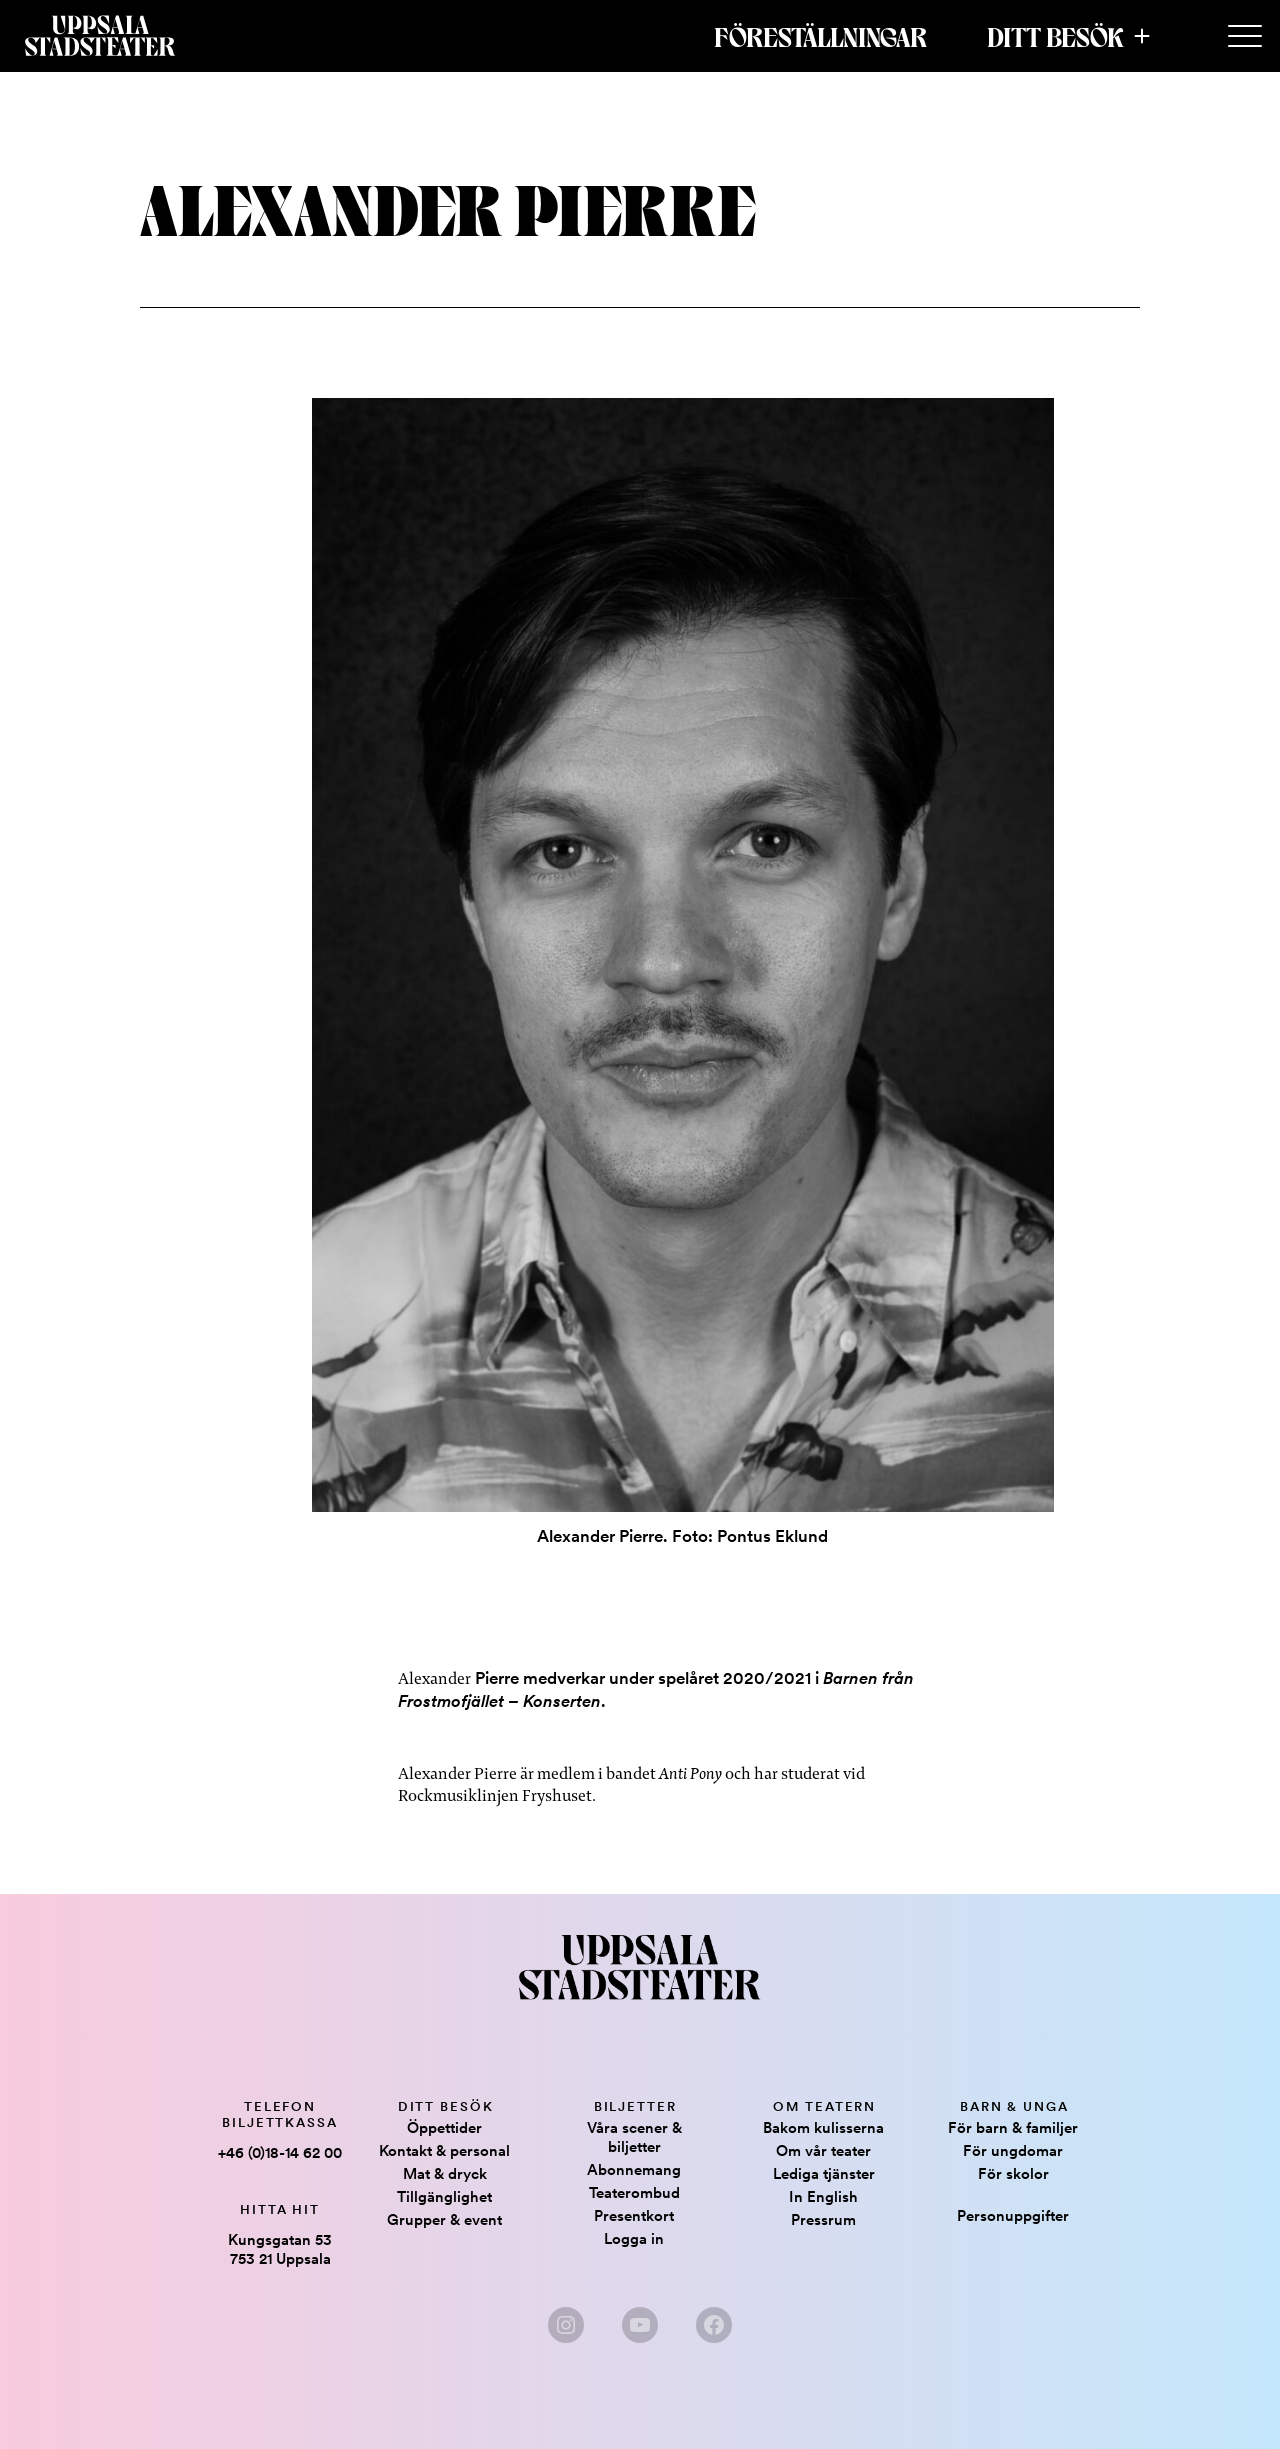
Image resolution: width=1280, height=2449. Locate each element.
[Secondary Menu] (1245, 37)
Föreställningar (820, 36)
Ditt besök (1055, 36)
